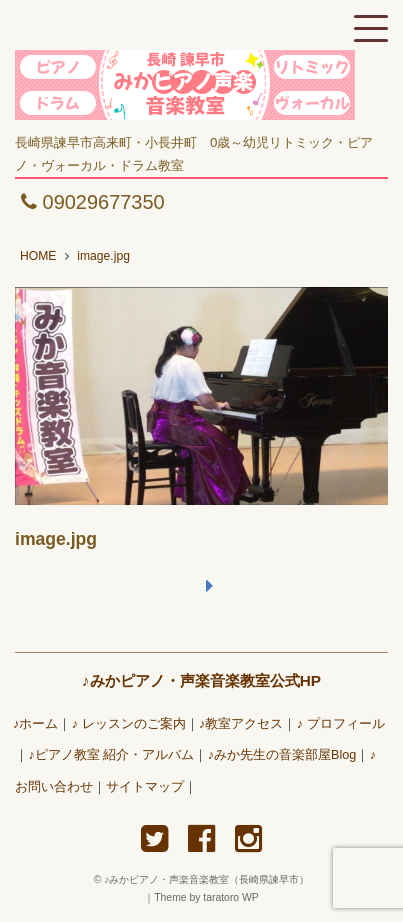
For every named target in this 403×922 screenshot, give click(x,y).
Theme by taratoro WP (206, 897)
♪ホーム (35, 724)
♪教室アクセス (241, 724)
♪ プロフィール (341, 724)
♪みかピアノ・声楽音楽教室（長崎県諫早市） (211, 879)
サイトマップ (145, 787)
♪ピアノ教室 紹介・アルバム (111, 755)
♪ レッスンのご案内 (129, 724)
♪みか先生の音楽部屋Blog (282, 755)
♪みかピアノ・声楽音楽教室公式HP (201, 680)
